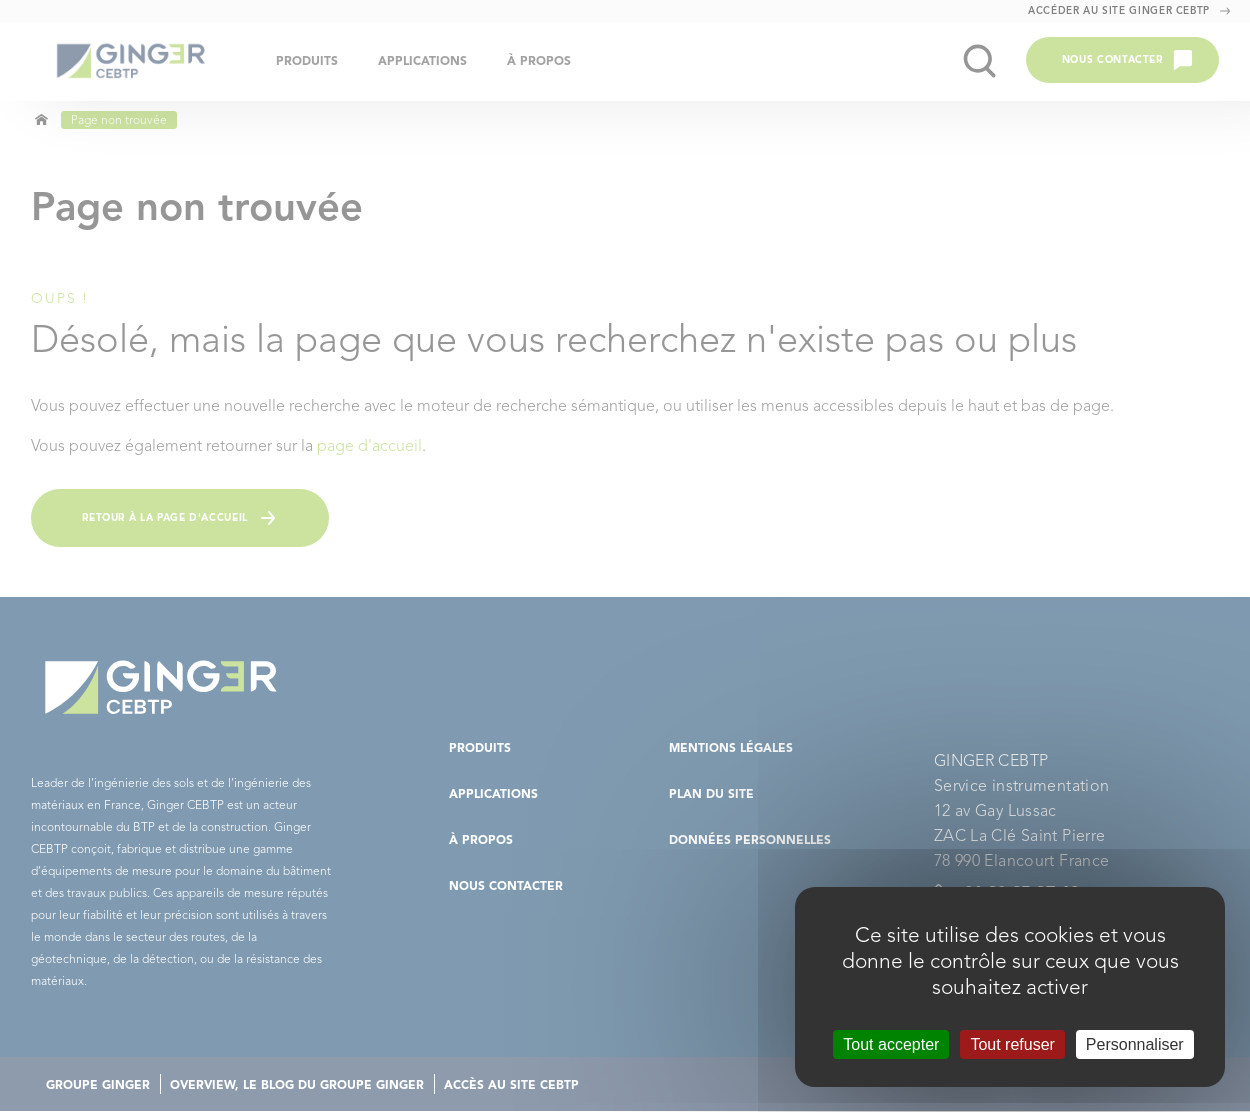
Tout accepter (891, 1044)
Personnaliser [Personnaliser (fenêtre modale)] (1135, 1044)
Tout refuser (1012, 1044)
